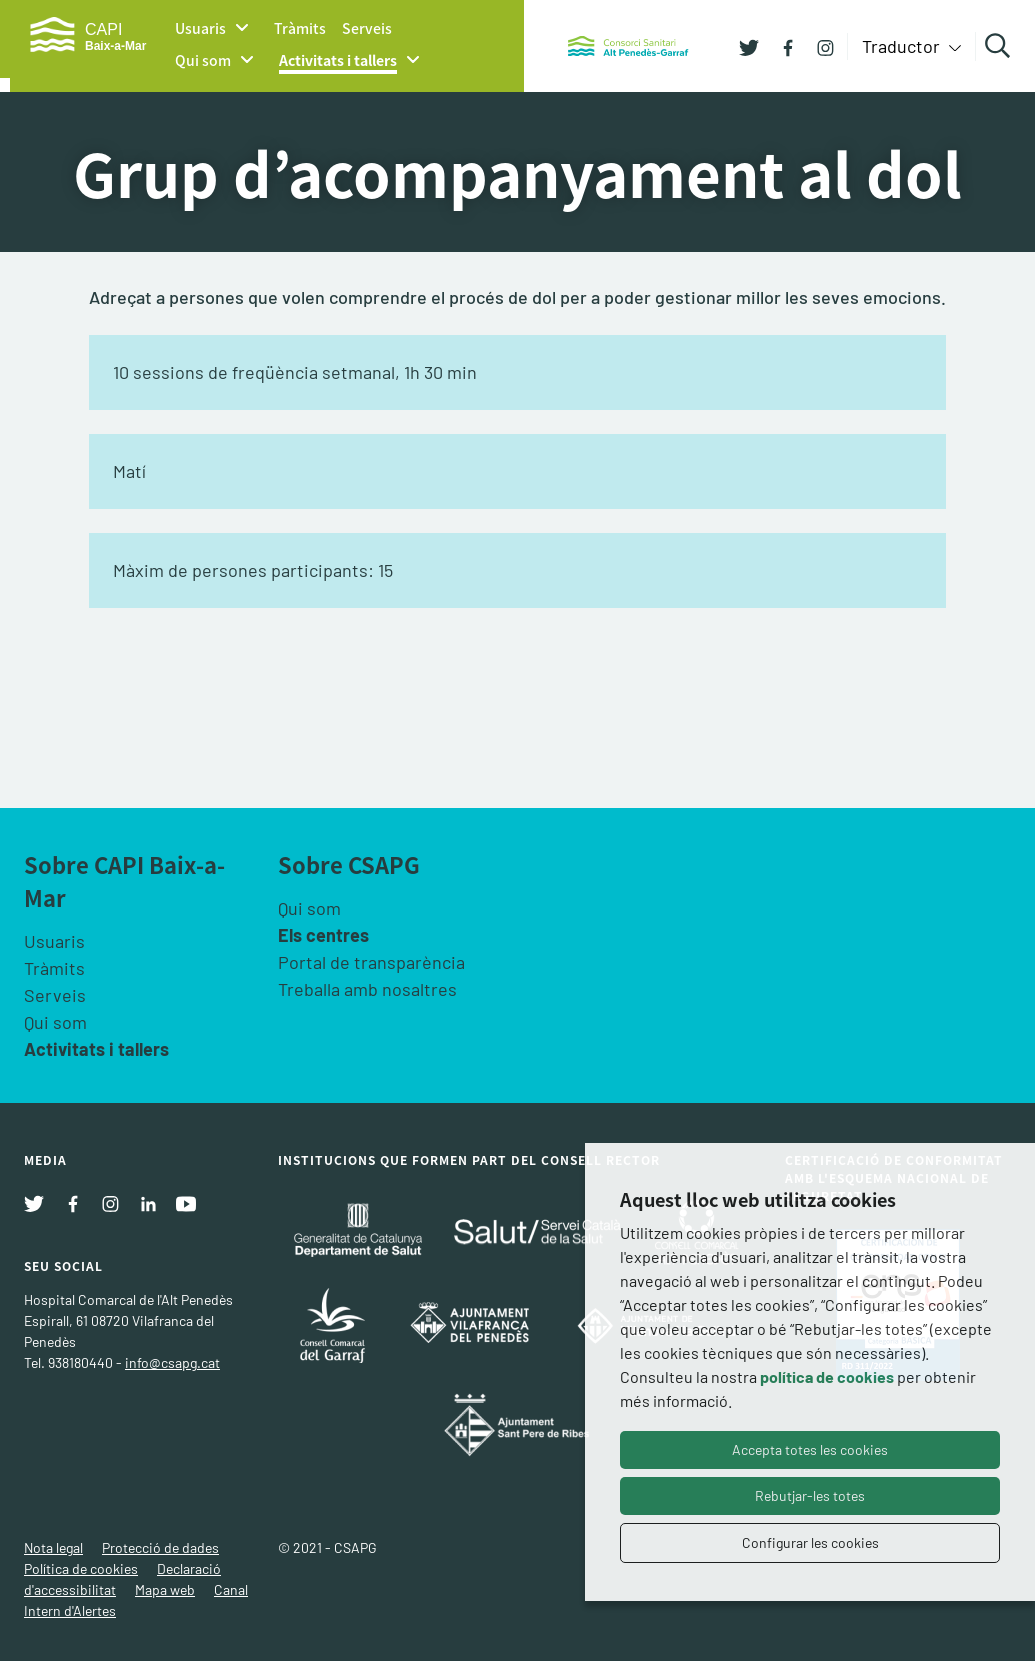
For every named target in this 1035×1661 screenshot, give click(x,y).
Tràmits (300, 28)
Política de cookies (81, 1568)
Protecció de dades (160, 1547)
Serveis (367, 28)
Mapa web (165, 1589)
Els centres (323, 935)
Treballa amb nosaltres (367, 989)
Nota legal (53, 1547)
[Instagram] (818, 46)
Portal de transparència (371, 962)
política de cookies (827, 1376)
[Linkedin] (148, 1202)
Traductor (903, 46)
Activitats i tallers (338, 60)
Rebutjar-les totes (810, 1495)
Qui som (203, 60)
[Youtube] (186, 1202)
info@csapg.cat (172, 1362)
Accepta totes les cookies (810, 1449)
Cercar (1000, 46)
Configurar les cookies (810, 1542)
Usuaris (200, 28)
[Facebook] (780, 46)
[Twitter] (749, 46)
